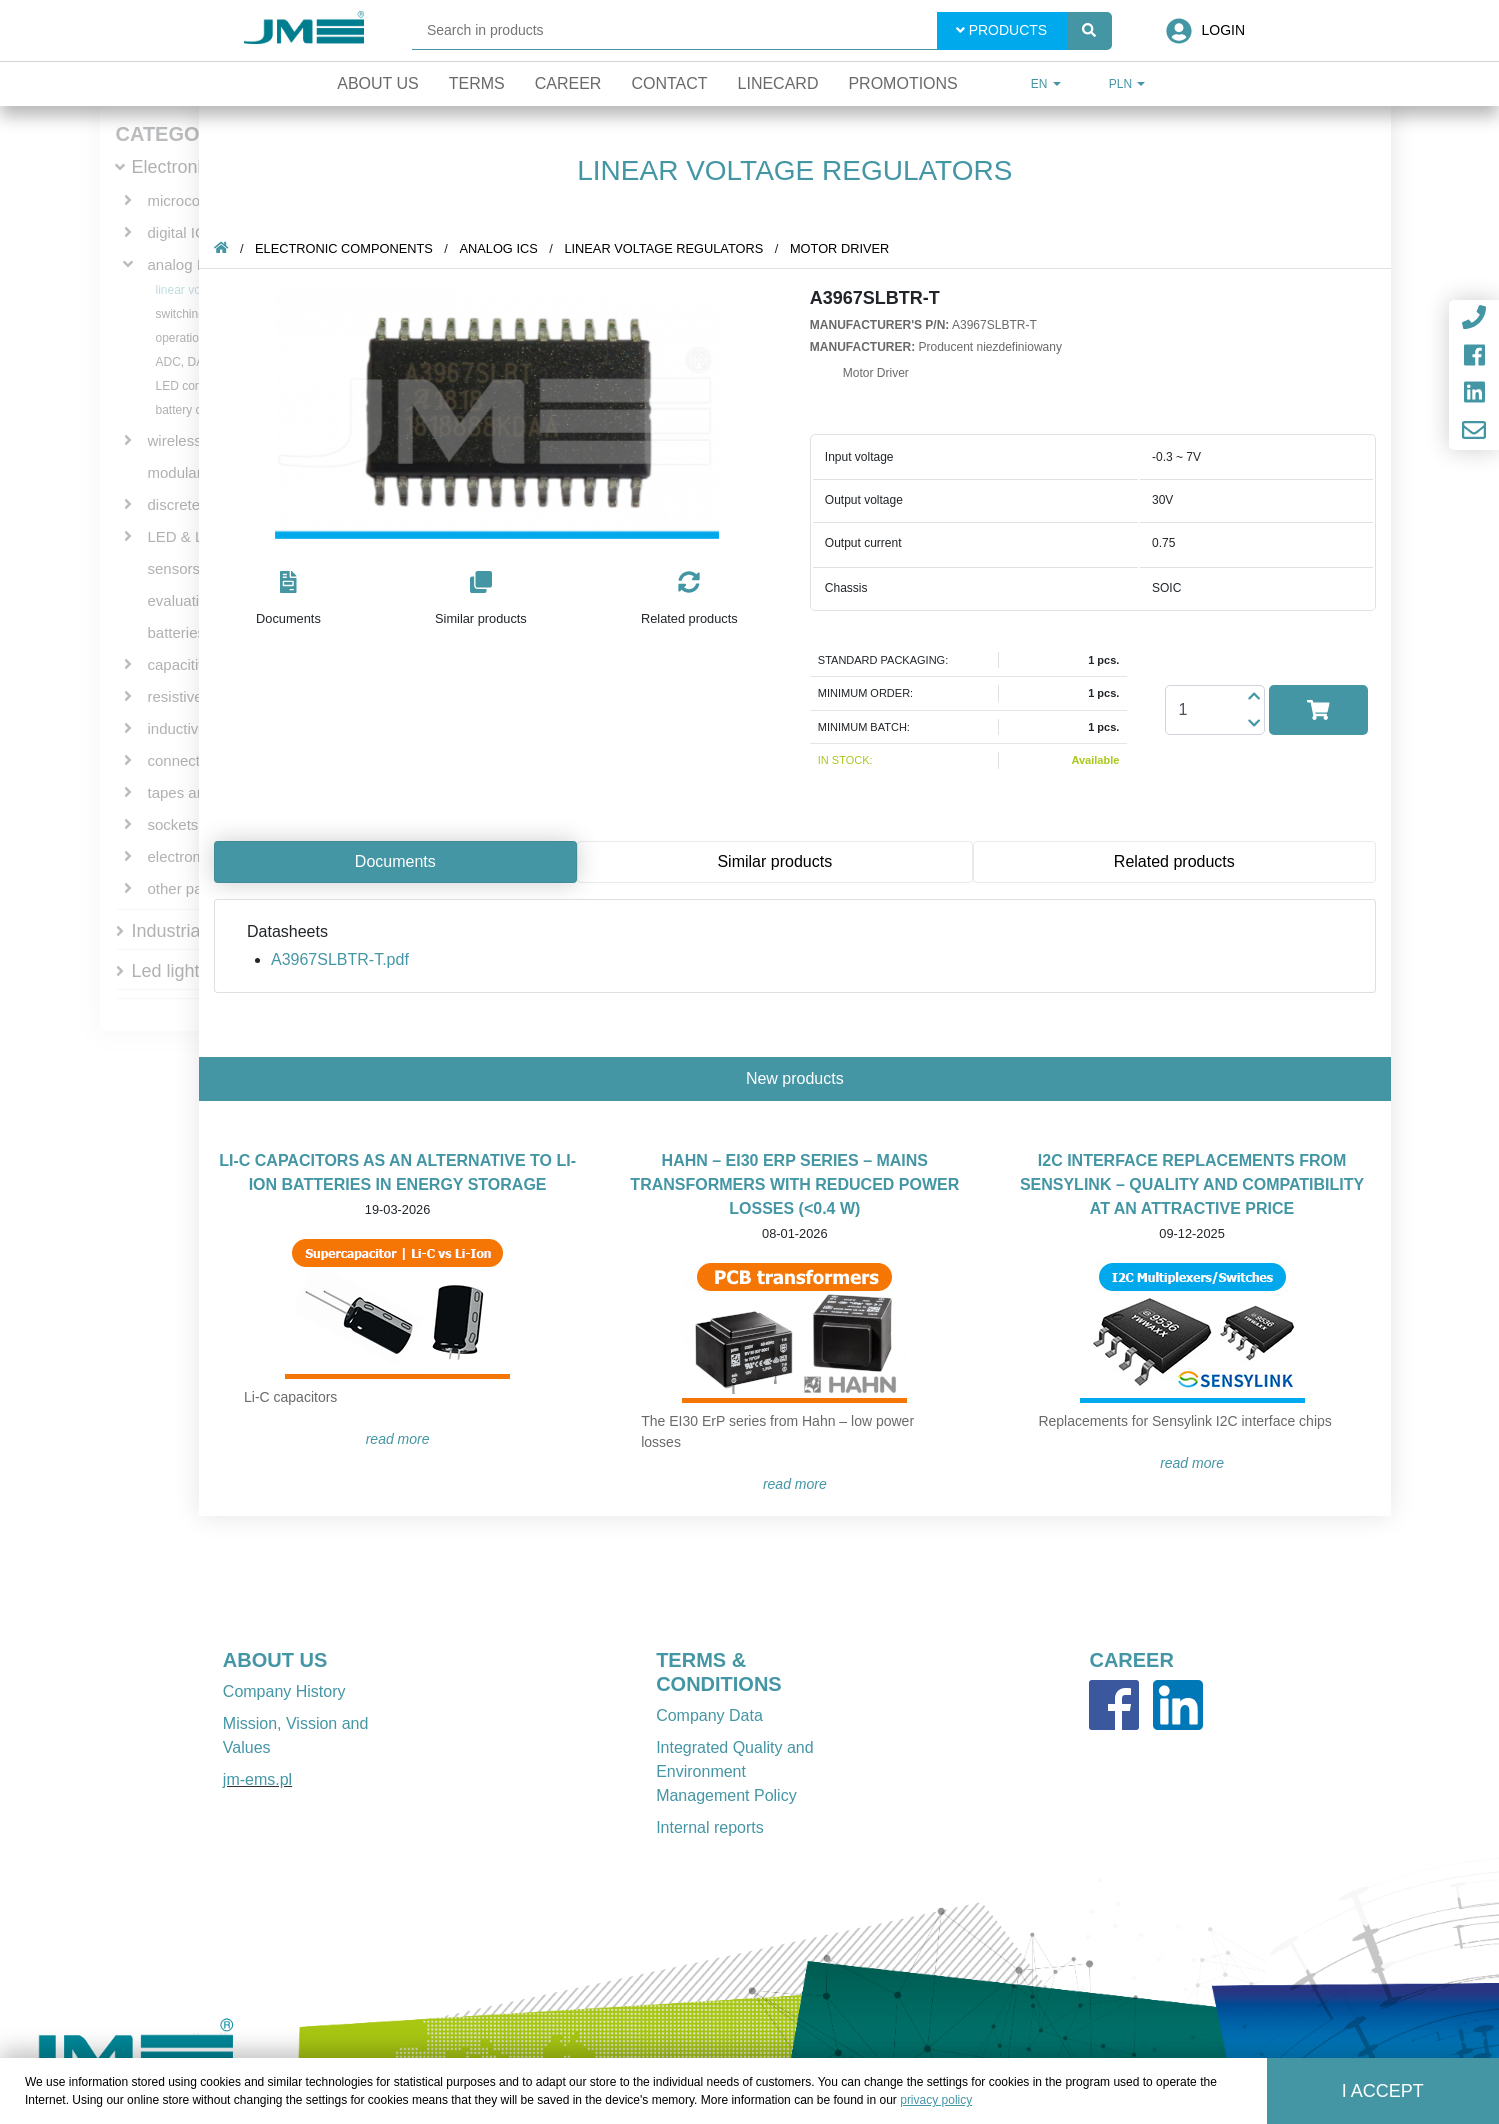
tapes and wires (200, 792)
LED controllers (197, 386)
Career (568, 83)
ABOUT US (275, 1660)
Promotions (902, 83)
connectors (184, 760)
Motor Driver (848, 248)
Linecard (778, 83)
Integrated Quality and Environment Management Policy (734, 1771)
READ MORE (407, 1439)
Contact (669, 83)
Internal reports (710, 1827)
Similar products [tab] (783, 861)
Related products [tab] (1183, 861)
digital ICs (181, 232)
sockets (173, 824)
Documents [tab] (404, 861)
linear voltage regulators (672, 248)
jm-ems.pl (257, 1779)
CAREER (1131, 1660)
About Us (378, 83)
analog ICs (184, 264)
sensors (174, 568)
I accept (1383, 2091)
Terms (477, 83)
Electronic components (353, 248)
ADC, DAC (184, 362)
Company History (284, 1691)
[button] (297, 599)
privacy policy (936, 2100)
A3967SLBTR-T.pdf (349, 959)
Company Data (709, 1715)
